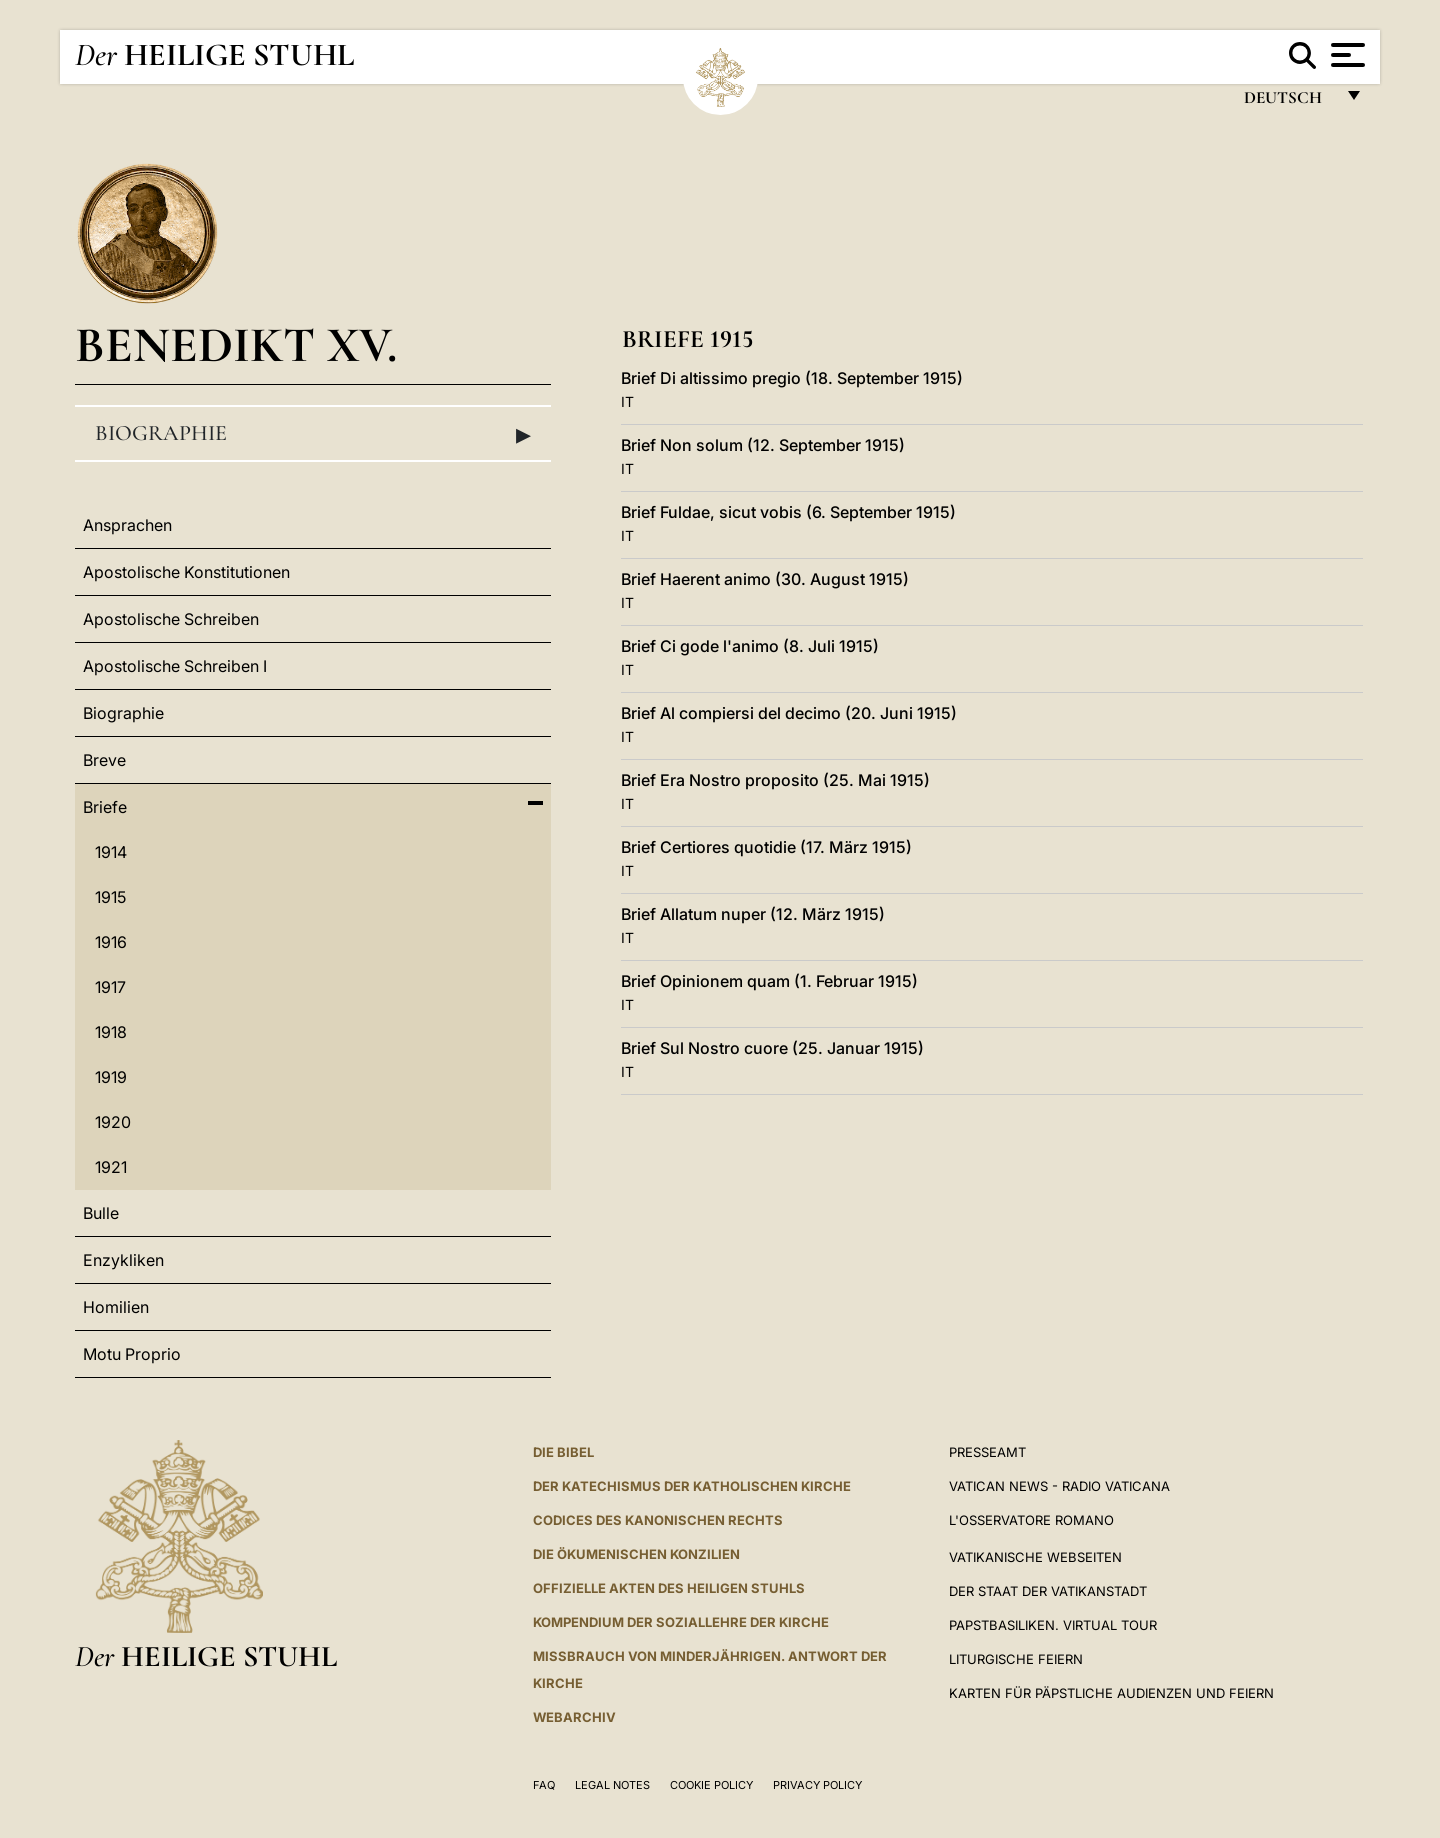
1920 (113, 1122)
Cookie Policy (711, 1785)
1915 (110, 897)
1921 (111, 1167)
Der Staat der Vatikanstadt (1048, 1591)
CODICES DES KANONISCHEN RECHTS (658, 1520)
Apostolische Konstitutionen (186, 572)
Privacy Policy (817, 1785)
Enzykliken (123, 1260)
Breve (104, 760)
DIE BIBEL (563, 1452)
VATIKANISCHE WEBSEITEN (1035, 1557)
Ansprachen (127, 525)
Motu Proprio (132, 1354)
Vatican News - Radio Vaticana (1059, 1486)
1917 (110, 987)
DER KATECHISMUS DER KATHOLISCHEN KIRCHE (692, 1486)
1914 (111, 852)
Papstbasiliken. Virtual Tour (1053, 1625)
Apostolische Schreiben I (175, 666)
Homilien (116, 1307)
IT (627, 401)
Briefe (105, 807)
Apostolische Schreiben (171, 619)
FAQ (544, 1785)
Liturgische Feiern (1016, 1659)
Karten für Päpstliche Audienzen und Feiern (1111, 1693)
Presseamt (987, 1452)
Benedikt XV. (236, 344)
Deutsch (1288, 102)
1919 (111, 1077)
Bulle (101, 1213)
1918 (111, 1032)
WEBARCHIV (574, 1717)
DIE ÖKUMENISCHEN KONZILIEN (636, 1554)
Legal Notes (612, 1785)
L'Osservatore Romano (1031, 1520)
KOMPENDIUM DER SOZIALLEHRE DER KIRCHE (681, 1622)
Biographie (313, 434)
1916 (111, 942)
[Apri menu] (1345, 55)
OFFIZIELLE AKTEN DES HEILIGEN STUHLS (669, 1588)
